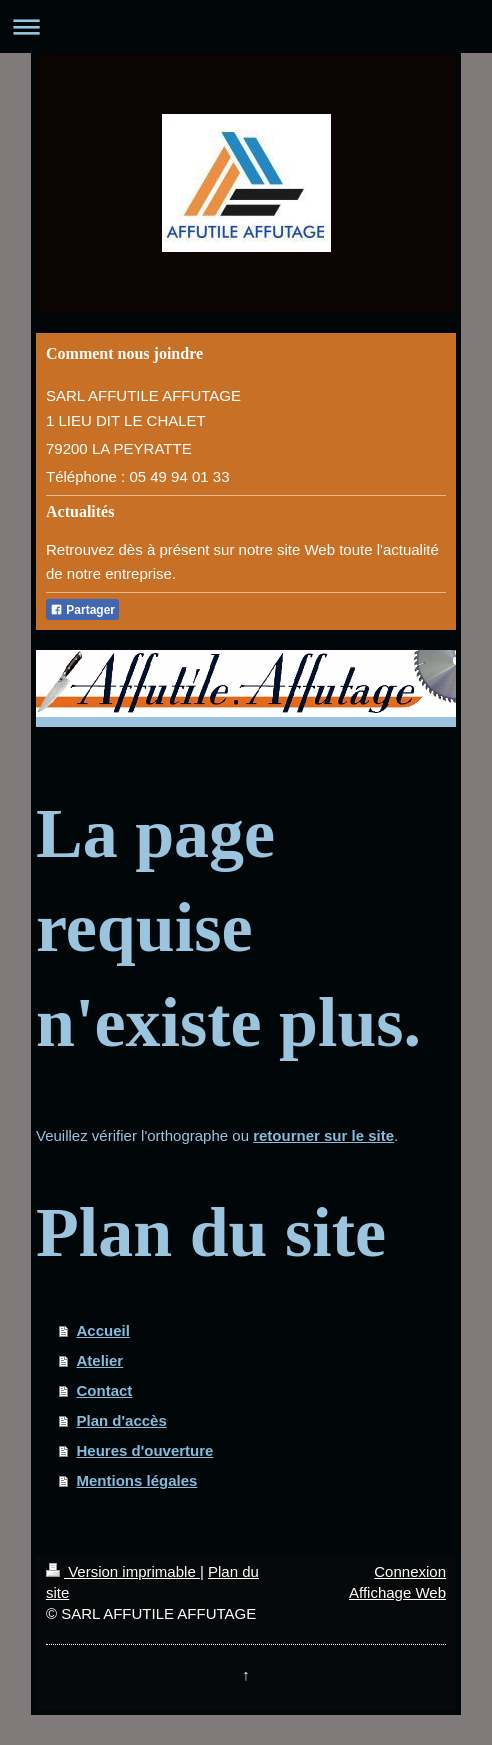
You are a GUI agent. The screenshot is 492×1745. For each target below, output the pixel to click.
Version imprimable (123, 1571)
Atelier (100, 1360)
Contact (105, 1390)
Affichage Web (397, 1592)
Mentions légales (137, 1480)
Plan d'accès (122, 1420)
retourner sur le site (323, 1135)
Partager (82, 610)
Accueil (103, 1330)
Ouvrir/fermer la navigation (246, 26)
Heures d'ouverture (145, 1450)
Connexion (410, 1571)
